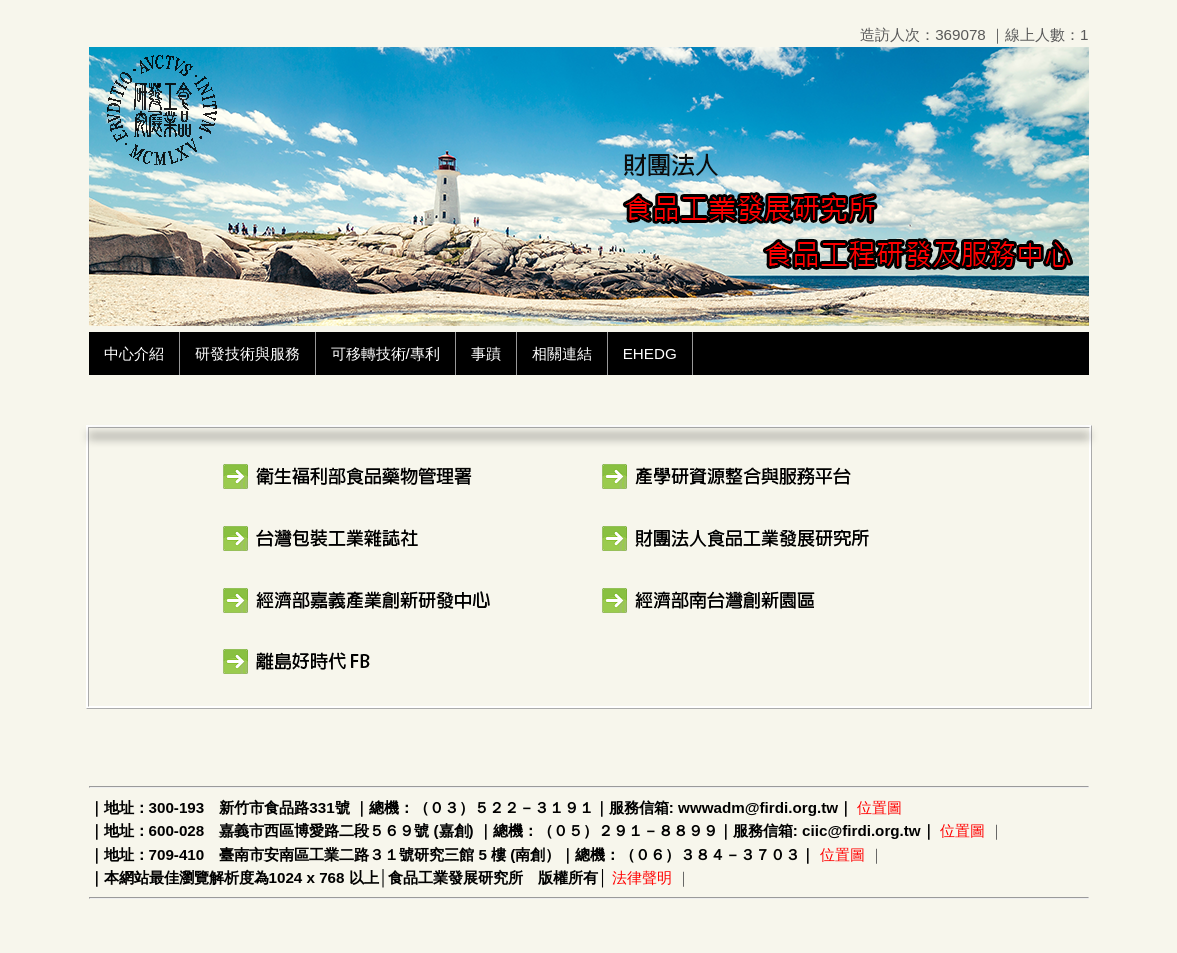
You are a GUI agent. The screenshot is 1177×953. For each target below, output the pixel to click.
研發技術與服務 (247, 353)
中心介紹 (134, 353)
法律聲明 (642, 877)
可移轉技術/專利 (385, 353)
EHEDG (650, 353)
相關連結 (562, 353)
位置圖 (879, 807)
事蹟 (486, 353)
